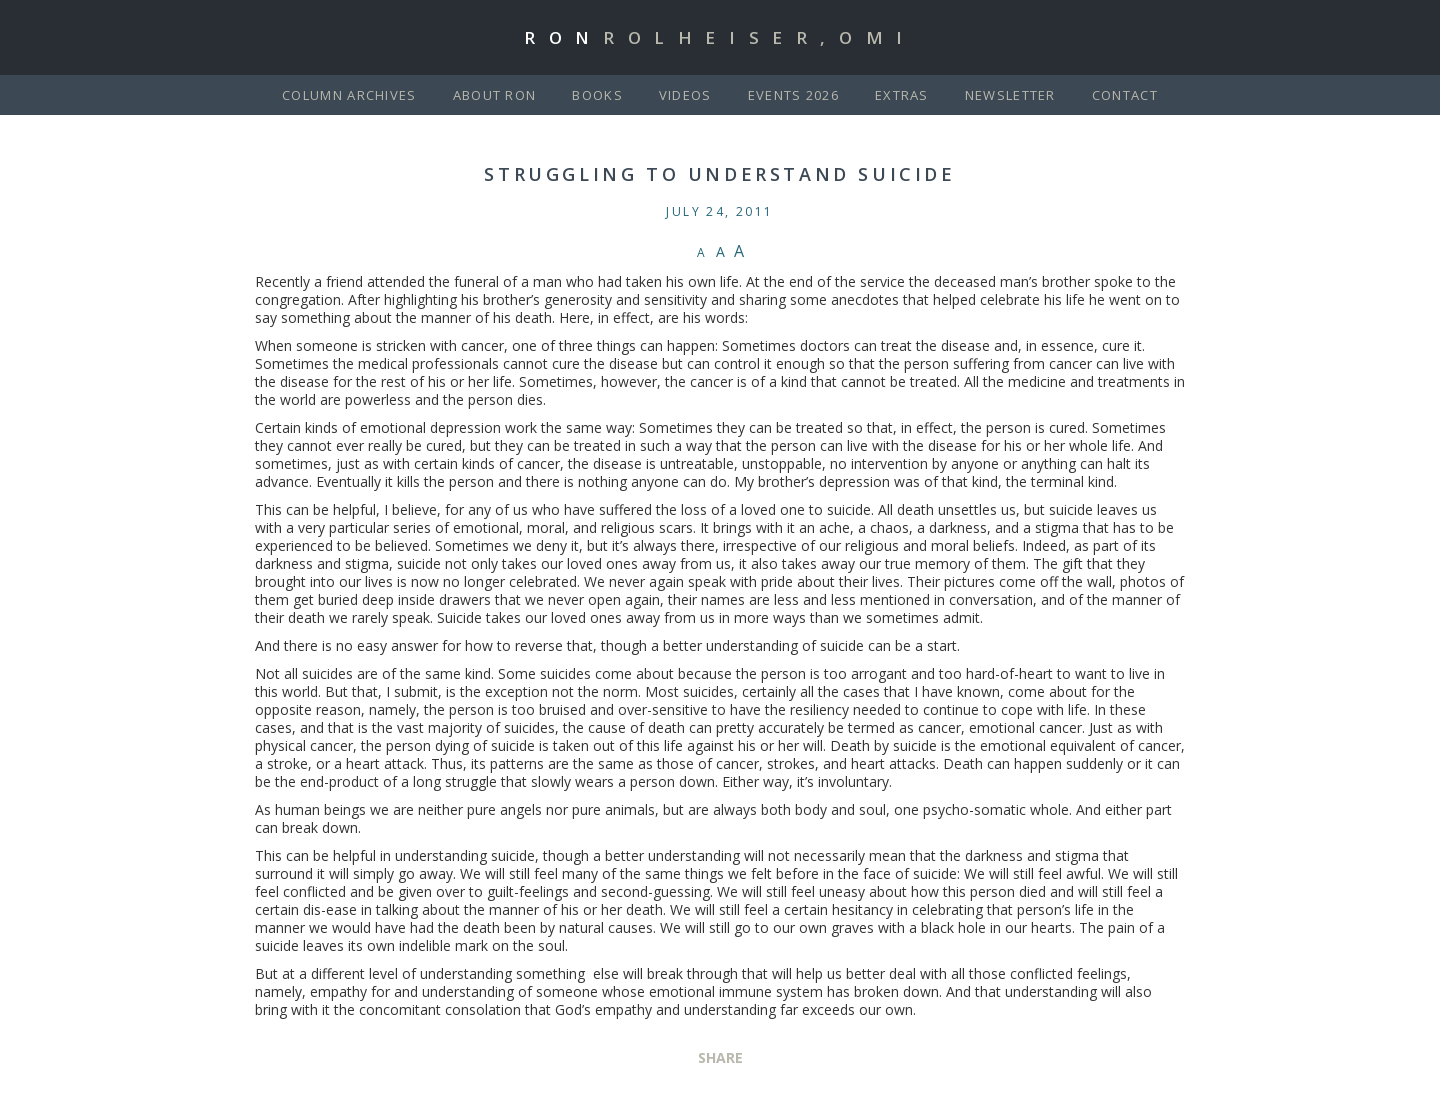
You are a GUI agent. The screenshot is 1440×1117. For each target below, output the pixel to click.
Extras (902, 95)
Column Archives (349, 95)
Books (597, 95)
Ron (720, 37)
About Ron (495, 95)
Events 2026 (793, 95)
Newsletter (1010, 95)
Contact (1125, 95)
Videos (685, 95)
